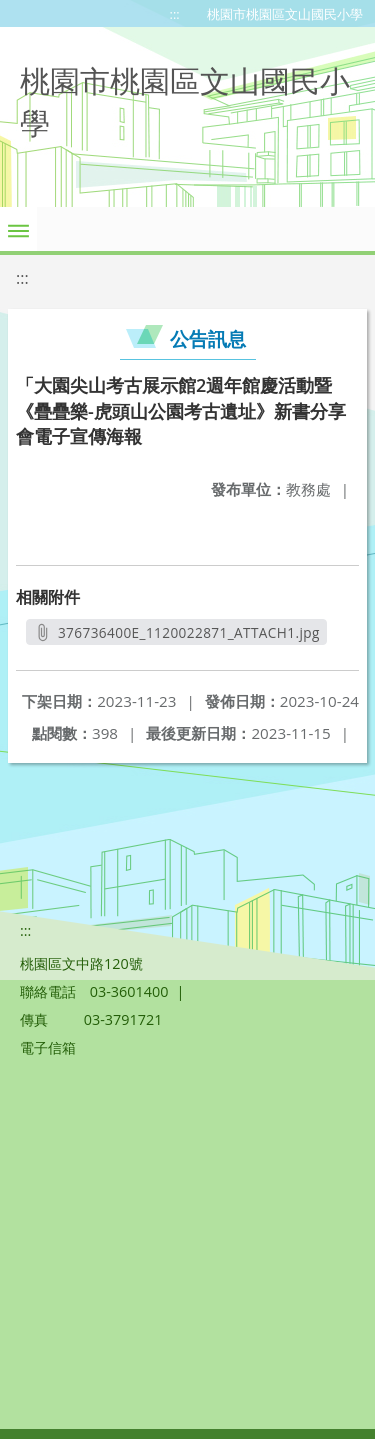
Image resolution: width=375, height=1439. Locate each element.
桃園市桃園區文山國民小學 (285, 14)
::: (175, 14)
